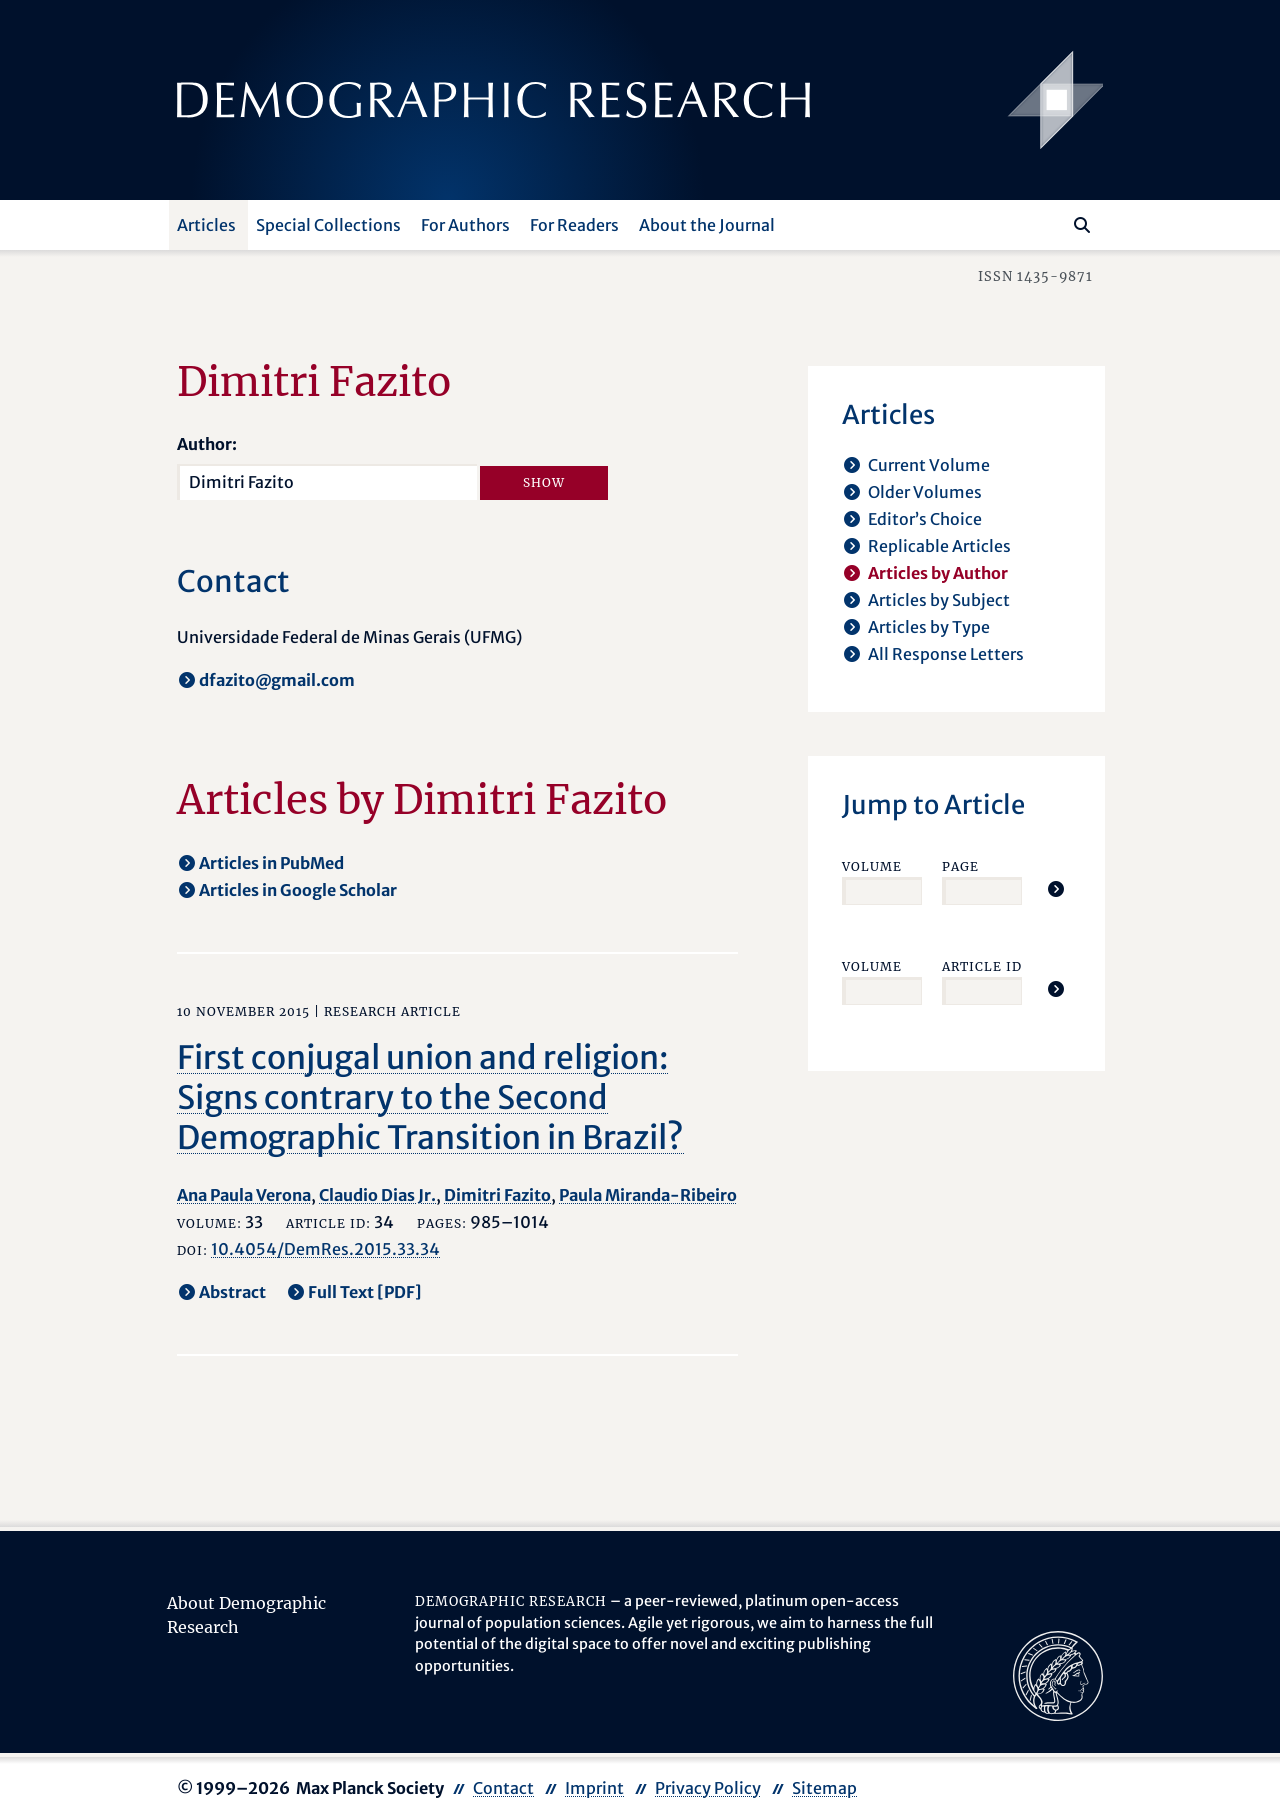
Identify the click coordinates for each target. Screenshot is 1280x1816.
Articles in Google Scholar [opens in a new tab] (298, 890)
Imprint (594, 1788)
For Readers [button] (574, 225)
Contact (503, 1788)
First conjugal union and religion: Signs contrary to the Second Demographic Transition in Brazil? (430, 1098)
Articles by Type (929, 627)
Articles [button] (206, 225)
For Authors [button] (465, 225)
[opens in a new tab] (1058, 1674)
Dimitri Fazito (497, 1195)
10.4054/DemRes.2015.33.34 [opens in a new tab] (325, 1249)
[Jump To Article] (1056, 889)
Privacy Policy (708, 1788)
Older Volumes (925, 492)
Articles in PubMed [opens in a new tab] (271, 863)
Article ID (982, 966)
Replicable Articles (939, 546)
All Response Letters (946, 654)
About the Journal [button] (707, 225)
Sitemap (824, 1788)
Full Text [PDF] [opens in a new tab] (365, 1292)
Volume (872, 866)
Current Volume (929, 465)
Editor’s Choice (925, 519)
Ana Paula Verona (244, 1195)
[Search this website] (1052, 223)
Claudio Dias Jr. (377, 1195)
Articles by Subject (939, 600)
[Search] (1082, 225)
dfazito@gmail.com (277, 680)
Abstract (232, 1292)
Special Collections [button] (328, 225)
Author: (207, 444)
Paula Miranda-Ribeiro (648, 1195)
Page (960, 866)
